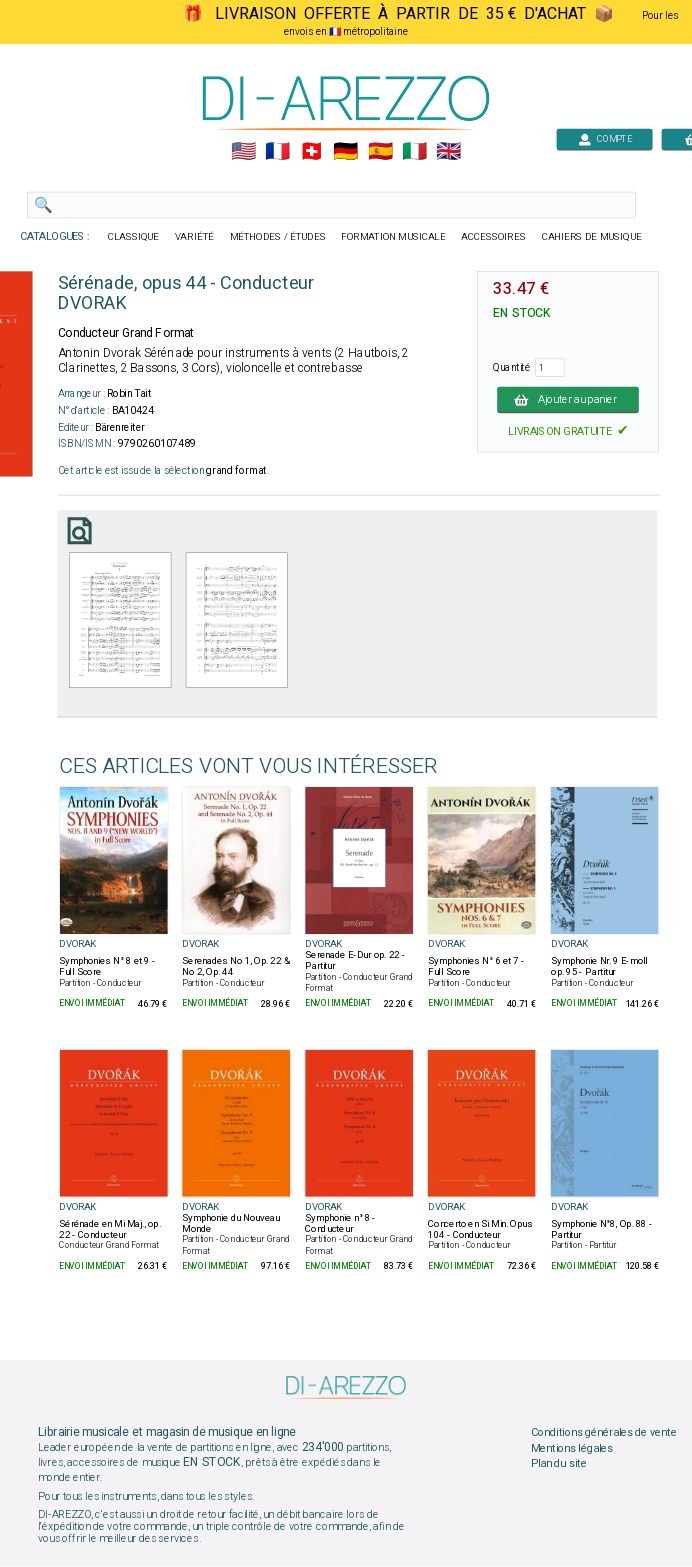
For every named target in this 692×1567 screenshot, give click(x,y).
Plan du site (559, 1464)
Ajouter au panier (568, 399)
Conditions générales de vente (604, 1433)
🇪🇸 (380, 152)
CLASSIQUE (134, 237)
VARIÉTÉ (194, 237)
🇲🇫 (277, 152)
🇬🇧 (448, 152)
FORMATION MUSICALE (393, 237)
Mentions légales (572, 1449)
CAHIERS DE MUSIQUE (592, 237)
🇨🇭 (311, 152)
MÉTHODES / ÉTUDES (278, 237)
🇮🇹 (414, 152)
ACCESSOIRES (493, 237)
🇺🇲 (243, 152)
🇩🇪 (345, 152)
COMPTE (605, 138)
